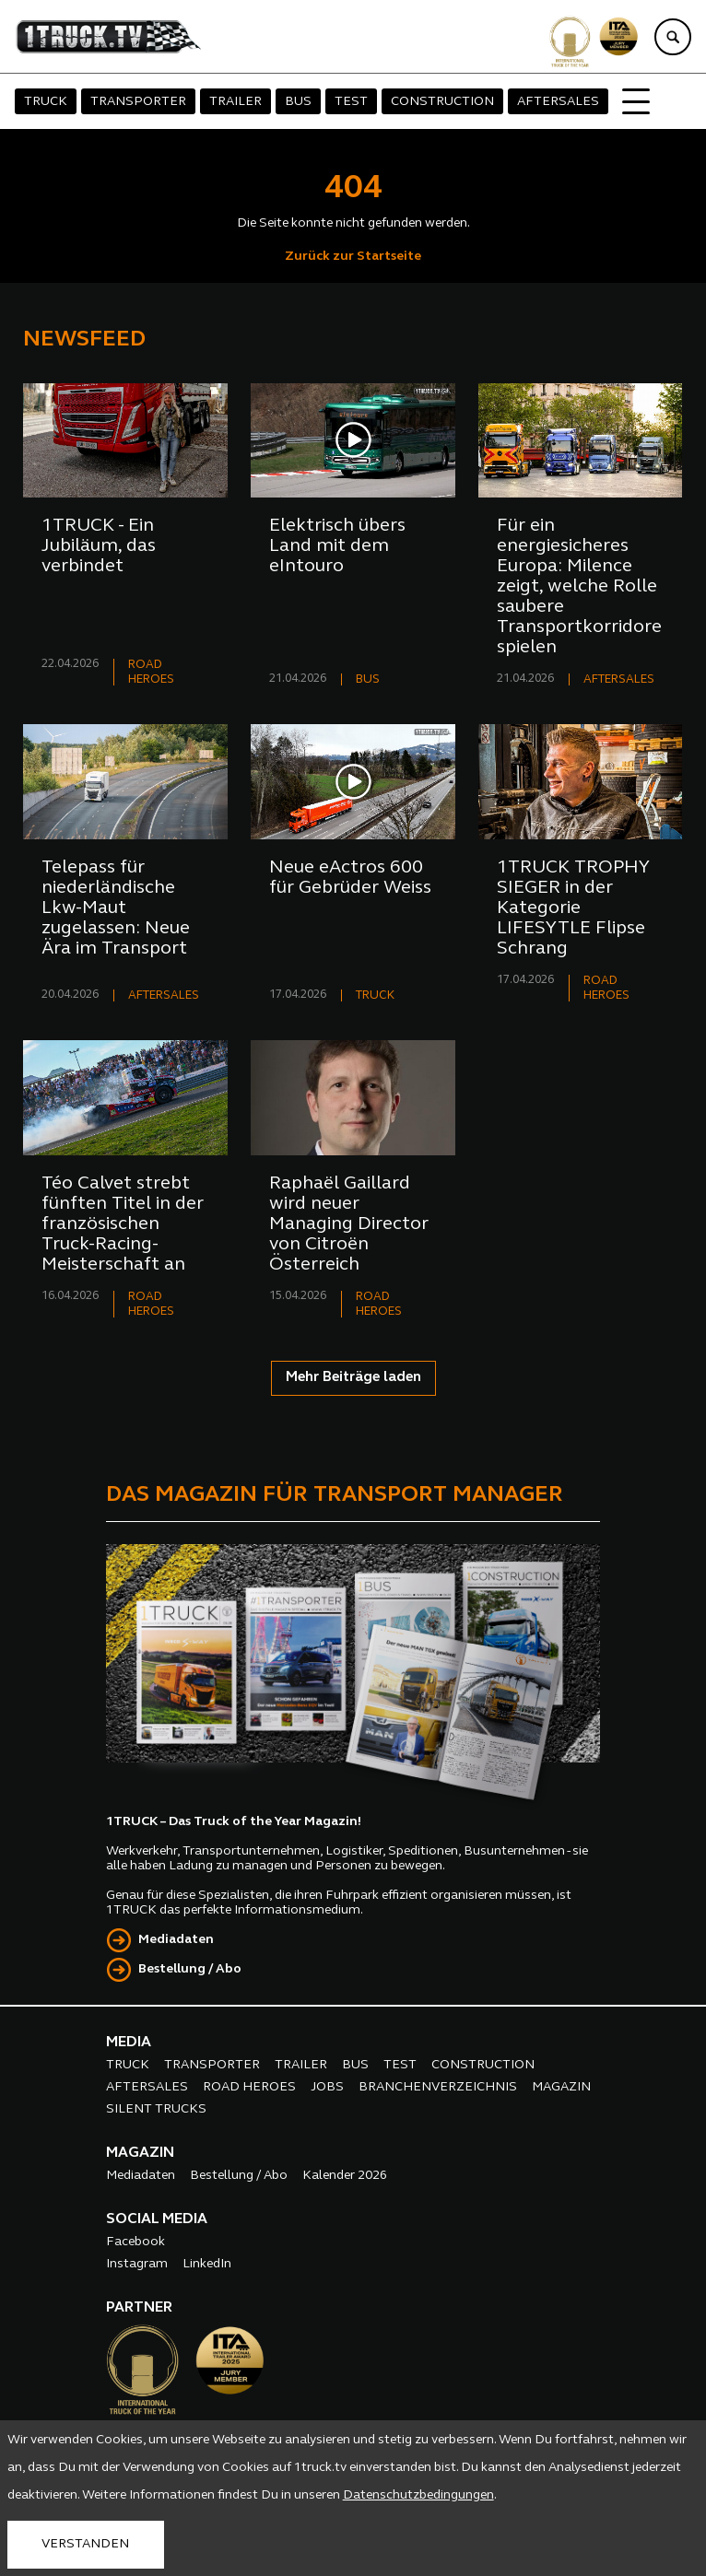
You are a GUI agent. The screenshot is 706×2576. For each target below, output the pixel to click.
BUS (298, 102)
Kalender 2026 (344, 2176)
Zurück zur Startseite (353, 256)
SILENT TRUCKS (156, 2109)
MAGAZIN (561, 2087)
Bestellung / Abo (189, 1969)
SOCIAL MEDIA (156, 2219)
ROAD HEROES (249, 2087)
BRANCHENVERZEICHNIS (438, 2087)
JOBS (327, 2087)
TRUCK (45, 102)
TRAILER (235, 102)
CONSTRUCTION (442, 102)
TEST (351, 102)
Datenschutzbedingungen (418, 2495)
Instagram (137, 2264)
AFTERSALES (558, 102)
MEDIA (128, 2042)
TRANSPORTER (138, 102)
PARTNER (139, 2308)
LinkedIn (206, 2264)
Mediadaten (176, 1940)
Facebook (135, 2242)
